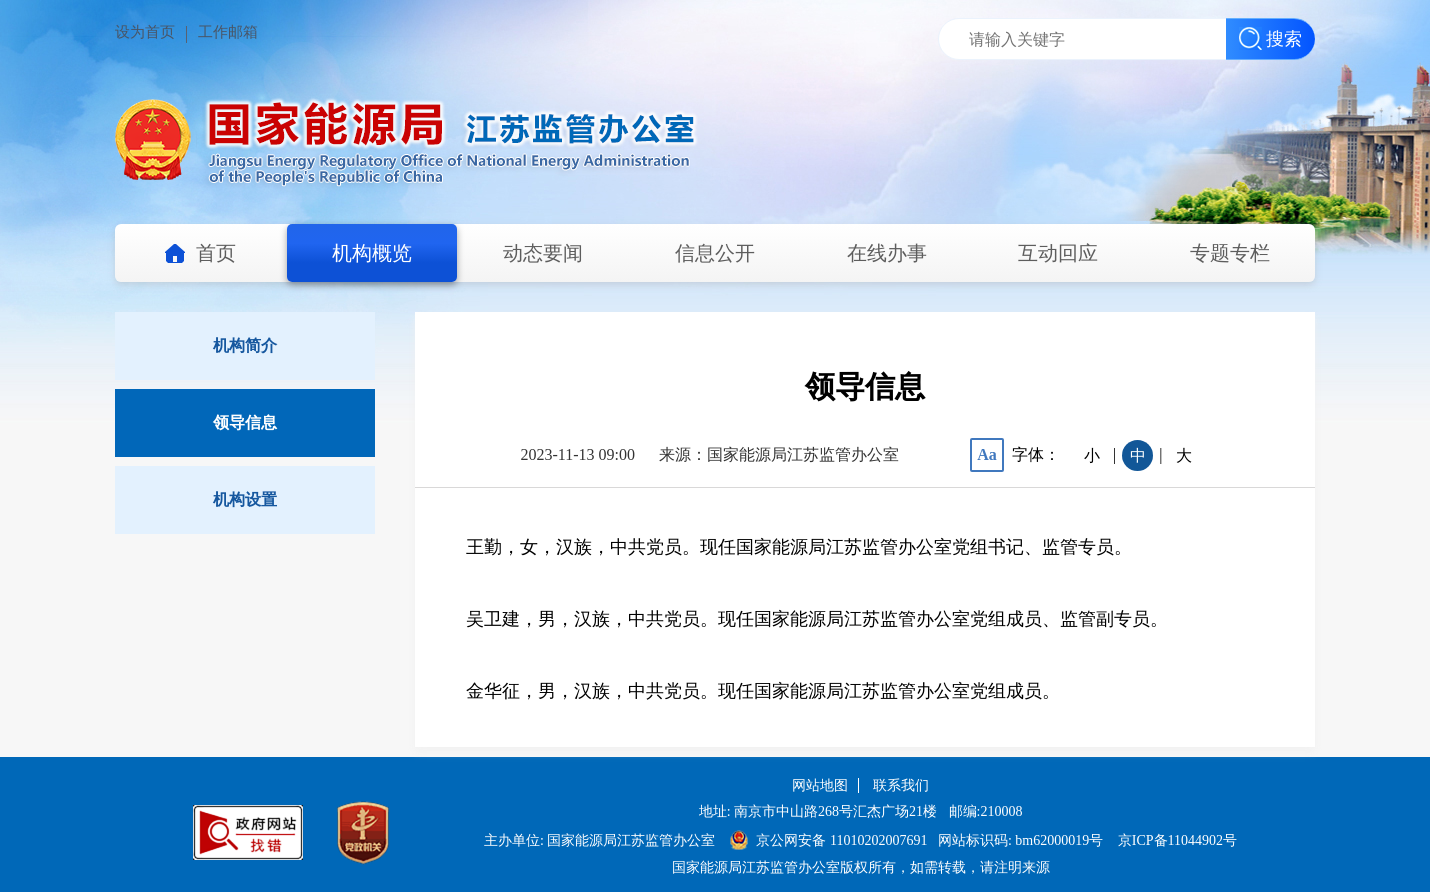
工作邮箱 (228, 32)
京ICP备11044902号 (1177, 840)
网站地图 (820, 785)
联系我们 (901, 785)
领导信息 (245, 422)
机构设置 (245, 499)
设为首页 (145, 32)
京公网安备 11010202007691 (843, 840)
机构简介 (245, 345)
